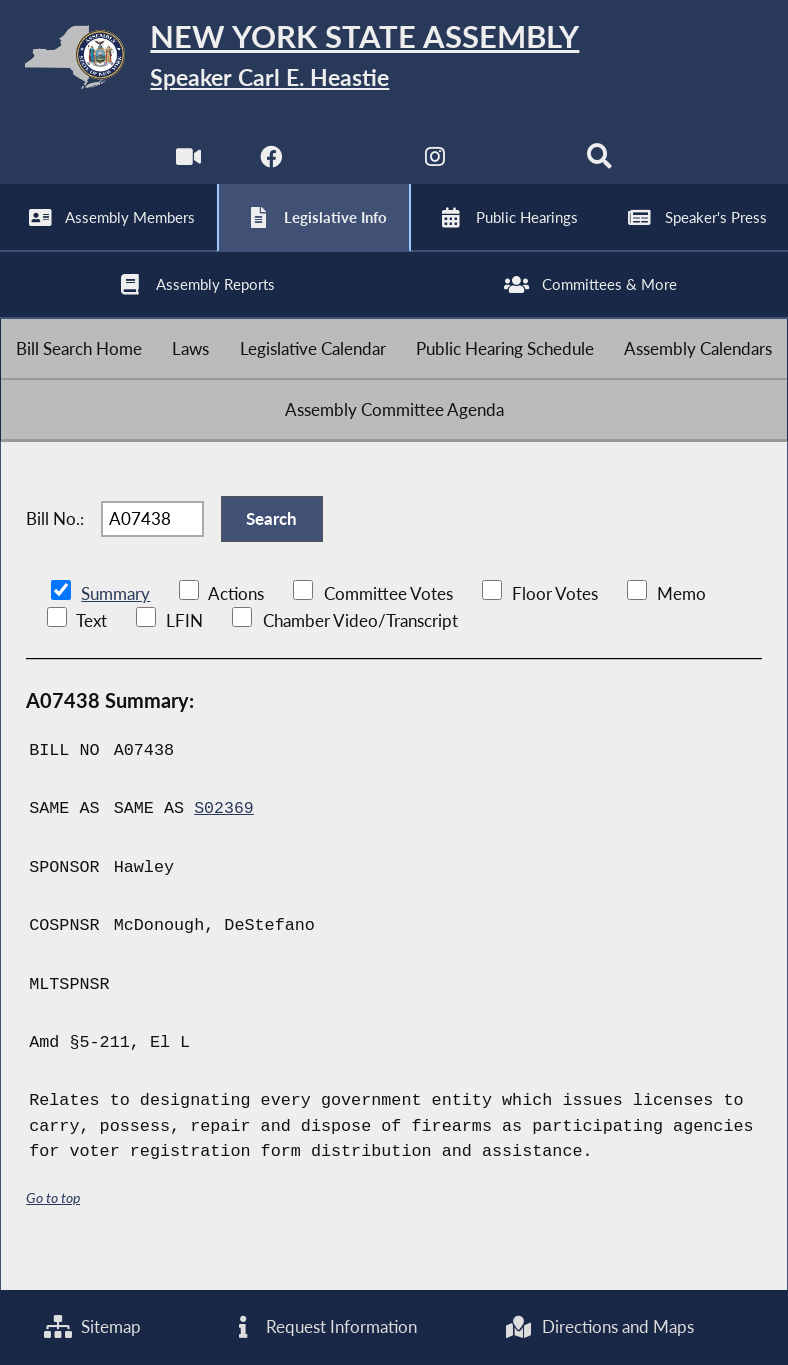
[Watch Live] (187, 169)
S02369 (224, 839)
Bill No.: (55, 546)
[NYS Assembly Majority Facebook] (269, 169)
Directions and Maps (599, 1327)
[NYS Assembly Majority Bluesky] (518, 169)
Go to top (53, 1227)
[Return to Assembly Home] (394, 61)
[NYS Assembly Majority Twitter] (352, 169)
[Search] (600, 169)
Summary (115, 624)
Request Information (323, 1327)
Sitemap (92, 1327)
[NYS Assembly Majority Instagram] (435, 169)
